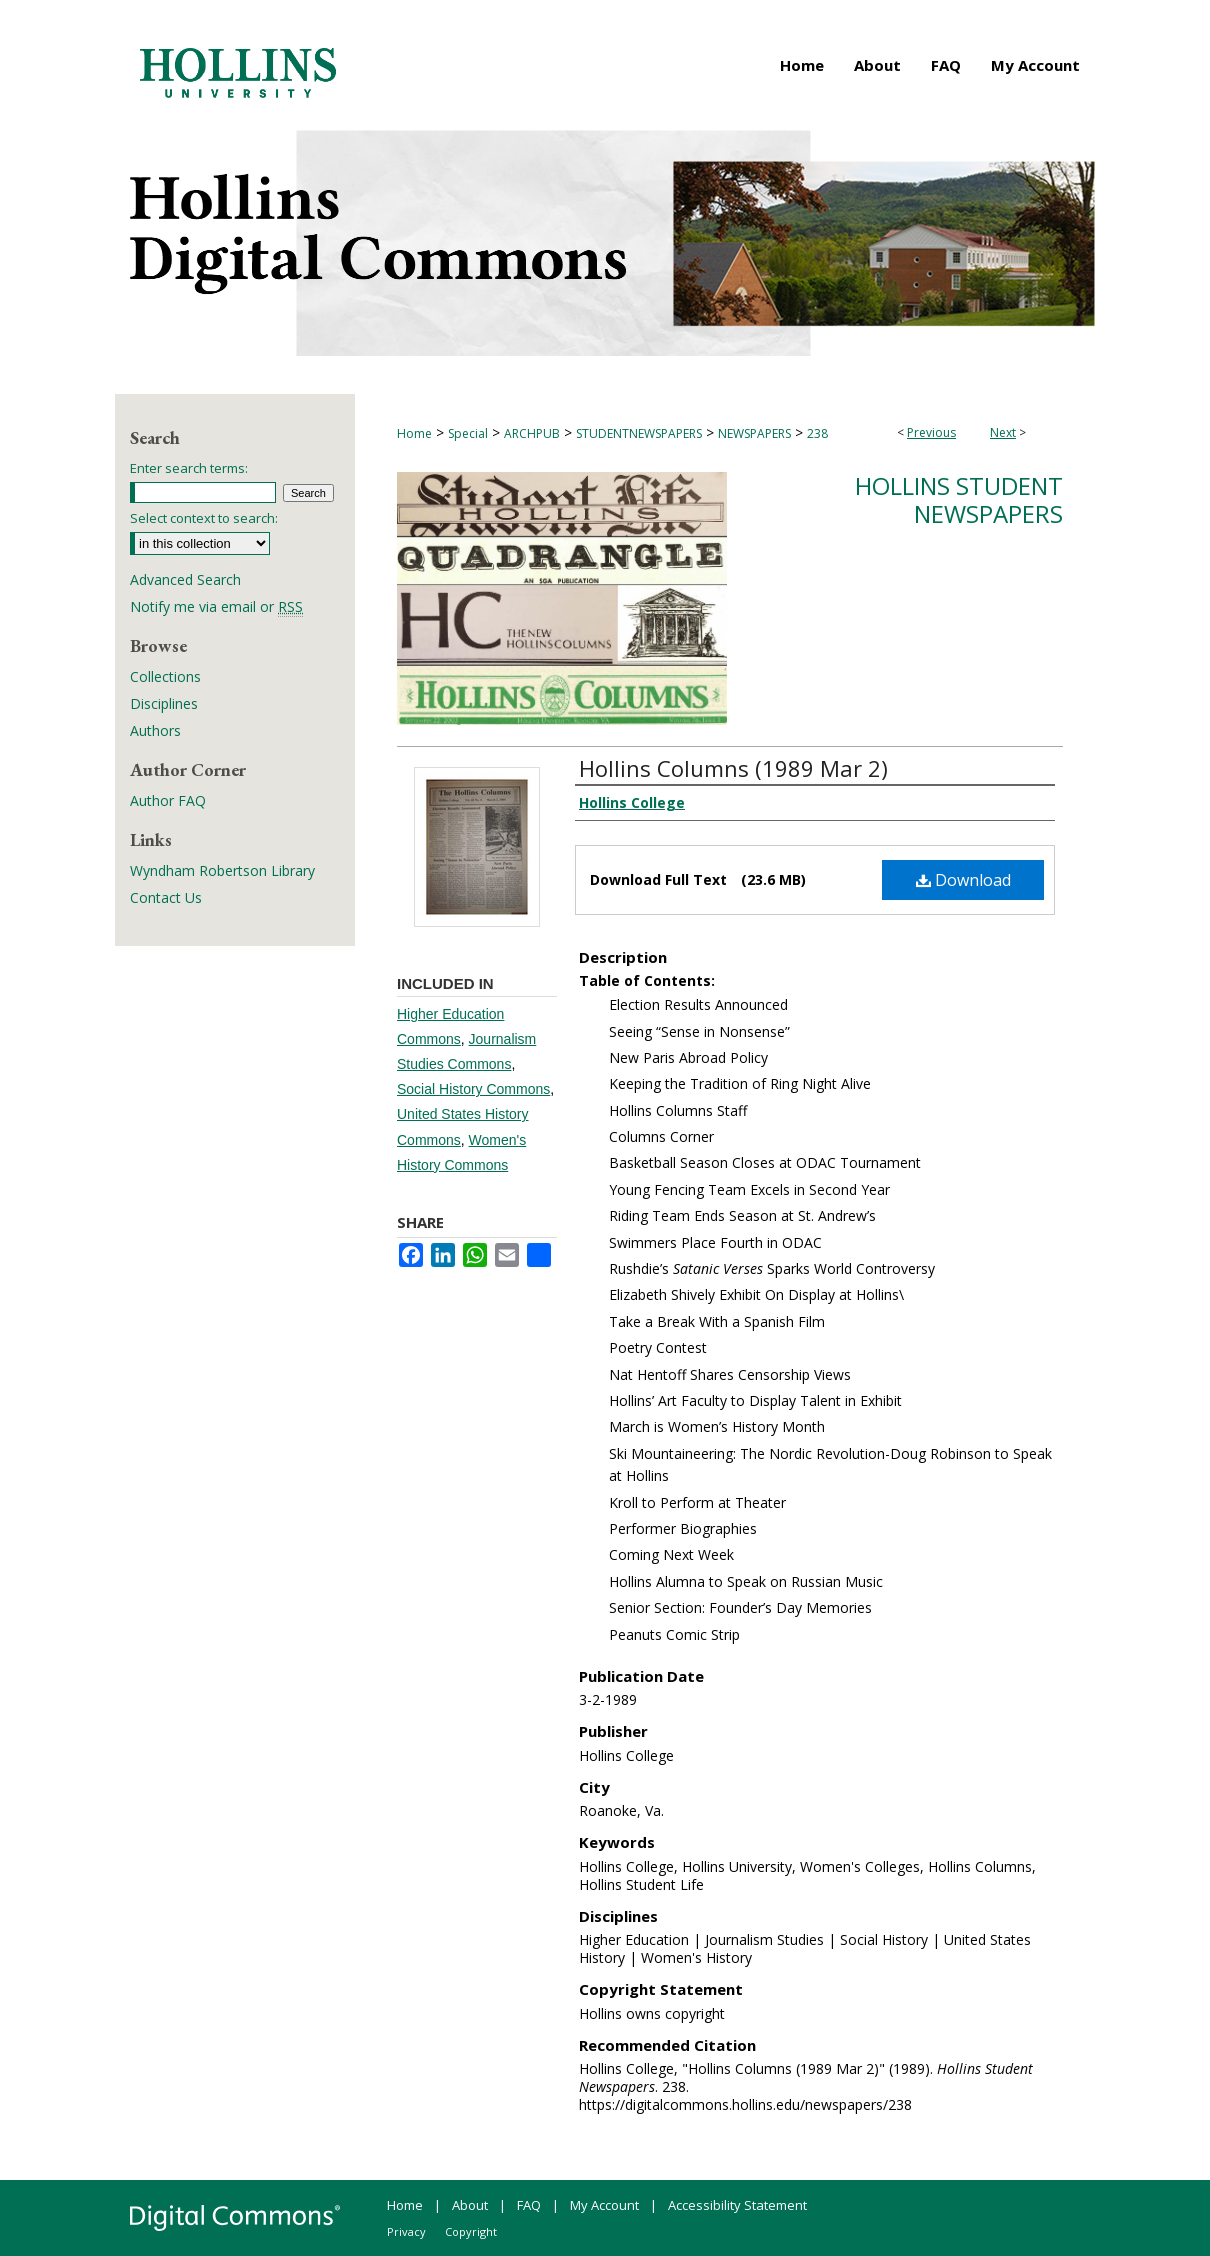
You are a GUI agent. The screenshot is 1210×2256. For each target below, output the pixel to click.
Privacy (406, 2231)
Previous (931, 432)
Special (468, 433)
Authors (155, 730)
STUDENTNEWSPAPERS (639, 433)
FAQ (529, 2205)
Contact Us (166, 897)
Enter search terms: (189, 468)
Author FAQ (168, 800)
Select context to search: (204, 518)
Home (414, 433)
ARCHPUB (532, 433)
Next (1003, 432)
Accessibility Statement (737, 2205)
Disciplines (164, 703)
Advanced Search (185, 579)
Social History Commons (473, 1089)
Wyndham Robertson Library (222, 870)
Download (963, 880)
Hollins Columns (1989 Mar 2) (733, 768)
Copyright (471, 2231)
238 (817, 433)
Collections (165, 676)
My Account (604, 2205)
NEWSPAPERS (754, 433)
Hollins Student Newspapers (959, 500)
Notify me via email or (216, 606)
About (470, 2205)
